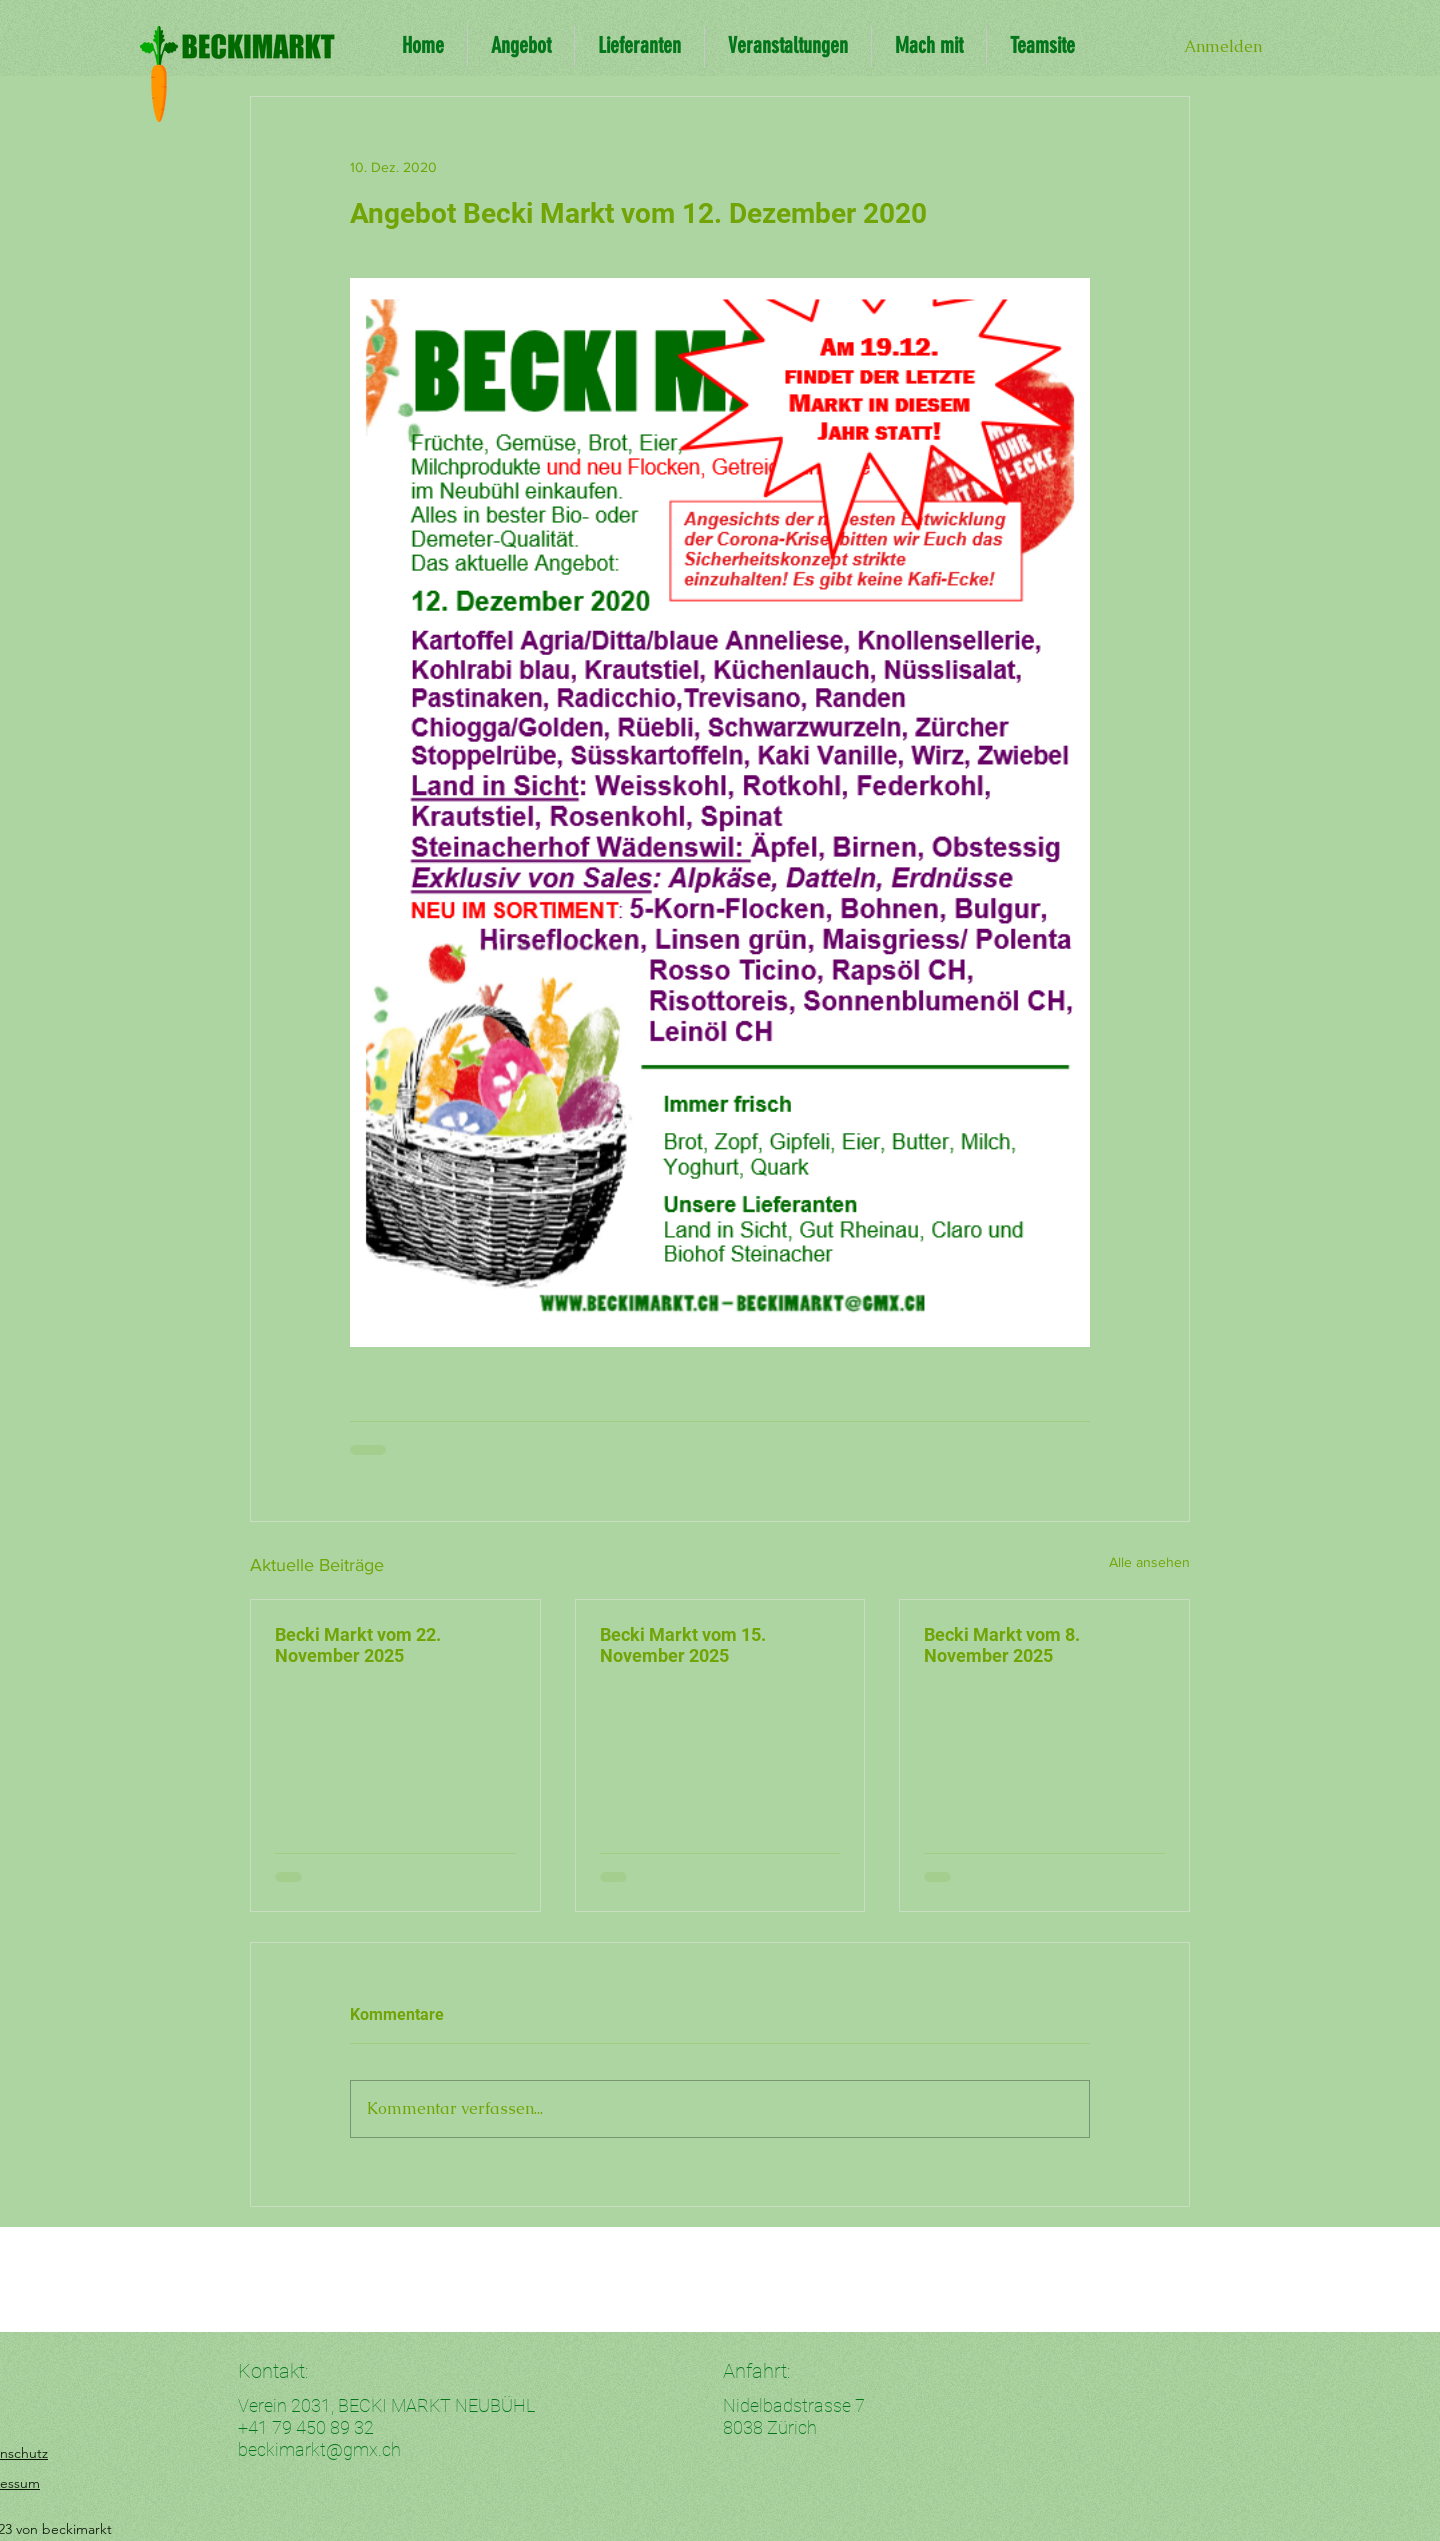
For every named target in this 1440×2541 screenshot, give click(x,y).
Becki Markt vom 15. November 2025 (683, 1645)
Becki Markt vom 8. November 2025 (1002, 1645)
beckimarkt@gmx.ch (319, 2449)
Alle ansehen (1149, 1562)
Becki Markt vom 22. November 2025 (358, 1645)
